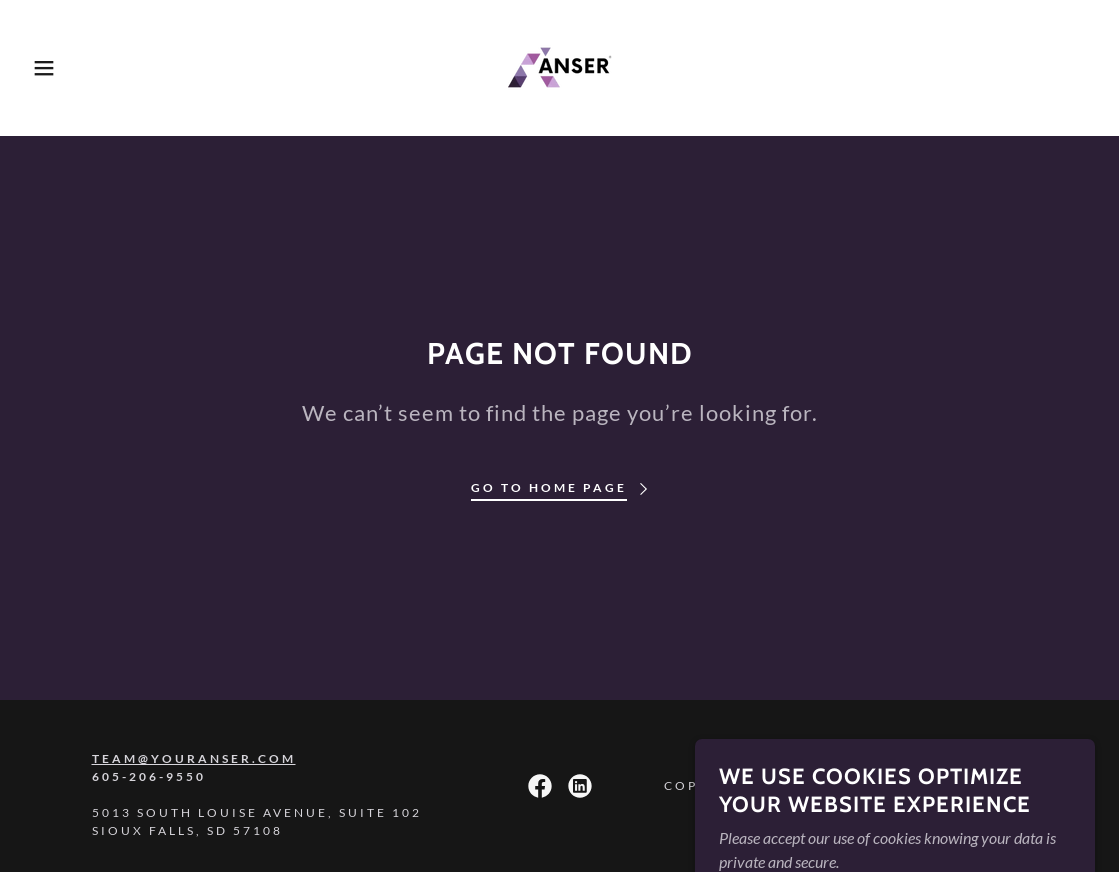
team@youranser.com (194, 758)
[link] (560, 65)
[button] (56, 68)
